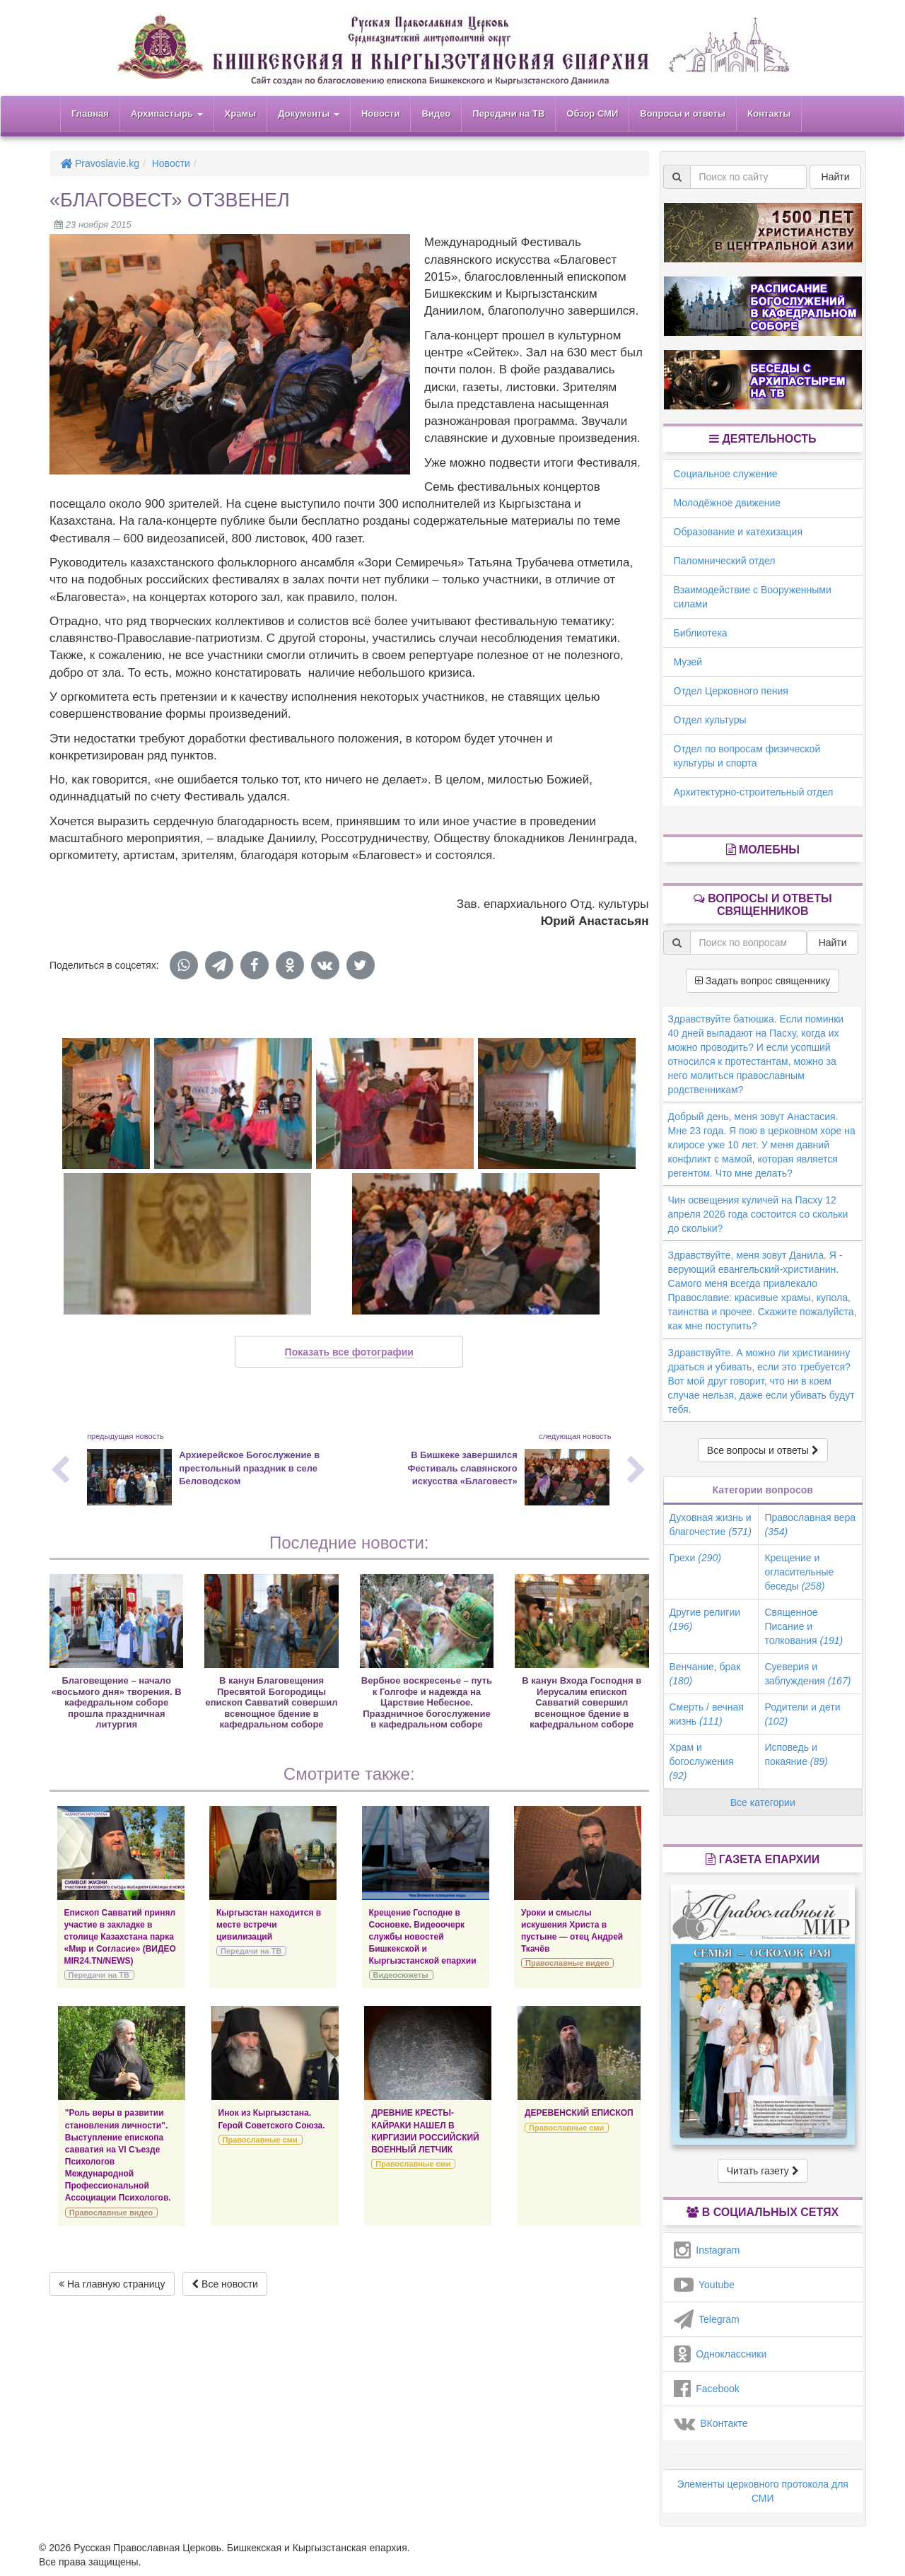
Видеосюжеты (400, 1975)
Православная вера (810, 1524)
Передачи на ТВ (508, 113)
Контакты (768, 113)
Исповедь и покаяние (795, 1754)
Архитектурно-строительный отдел (754, 792)
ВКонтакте (711, 2423)
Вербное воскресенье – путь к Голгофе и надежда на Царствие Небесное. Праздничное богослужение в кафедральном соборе (426, 1702)
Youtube (704, 2285)
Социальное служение (726, 473)
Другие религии (705, 1619)
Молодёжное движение (727, 502)
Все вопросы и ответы (763, 1450)
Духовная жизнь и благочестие (711, 1524)
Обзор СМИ (592, 113)
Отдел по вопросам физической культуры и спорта (747, 756)
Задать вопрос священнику (762, 980)
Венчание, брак (705, 1673)
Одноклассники (720, 2354)
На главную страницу (112, 2284)
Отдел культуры (710, 719)
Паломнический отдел (725, 560)
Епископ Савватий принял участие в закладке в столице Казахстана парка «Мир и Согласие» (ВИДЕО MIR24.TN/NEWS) (120, 1937)
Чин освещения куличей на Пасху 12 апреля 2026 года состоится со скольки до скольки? (758, 1214)
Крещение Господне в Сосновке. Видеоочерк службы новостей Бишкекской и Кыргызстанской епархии (423, 1937)
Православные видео (567, 1963)
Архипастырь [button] (167, 113)
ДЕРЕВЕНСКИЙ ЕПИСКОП (579, 2113)
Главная (90, 113)
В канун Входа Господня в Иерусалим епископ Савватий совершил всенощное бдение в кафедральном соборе (581, 1702)
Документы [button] (308, 113)
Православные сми (260, 2139)
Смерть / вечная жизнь (707, 1714)
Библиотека (701, 633)
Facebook (707, 2389)
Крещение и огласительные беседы (799, 1572)
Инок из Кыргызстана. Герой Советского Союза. (271, 2119)
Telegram (707, 2319)
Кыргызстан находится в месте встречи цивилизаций (268, 1925)
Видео (435, 113)
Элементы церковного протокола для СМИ (762, 2491)
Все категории (762, 1802)
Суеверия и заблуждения (807, 1673)
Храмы (241, 113)
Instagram (707, 2250)
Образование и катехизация (738, 531)
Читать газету (763, 2170)
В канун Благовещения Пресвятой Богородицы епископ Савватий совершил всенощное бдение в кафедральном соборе (272, 1702)
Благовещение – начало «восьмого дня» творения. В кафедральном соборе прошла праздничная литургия (117, 1702)
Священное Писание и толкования (803, 1626)
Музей (688, 662)
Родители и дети (802, 1714)
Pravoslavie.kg (99, 163)
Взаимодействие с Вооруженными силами (752, 597)
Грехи (695, 1557)
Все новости (225, 2284)
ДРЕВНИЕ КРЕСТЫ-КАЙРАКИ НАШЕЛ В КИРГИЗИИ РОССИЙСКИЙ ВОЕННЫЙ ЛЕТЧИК (425, 2131)
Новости (380, 113)
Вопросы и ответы (682, 113)
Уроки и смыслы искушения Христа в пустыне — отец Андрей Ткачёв (572, 1931)
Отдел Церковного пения (731, 691)
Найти (836, 176)
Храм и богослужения (702, 1761)
